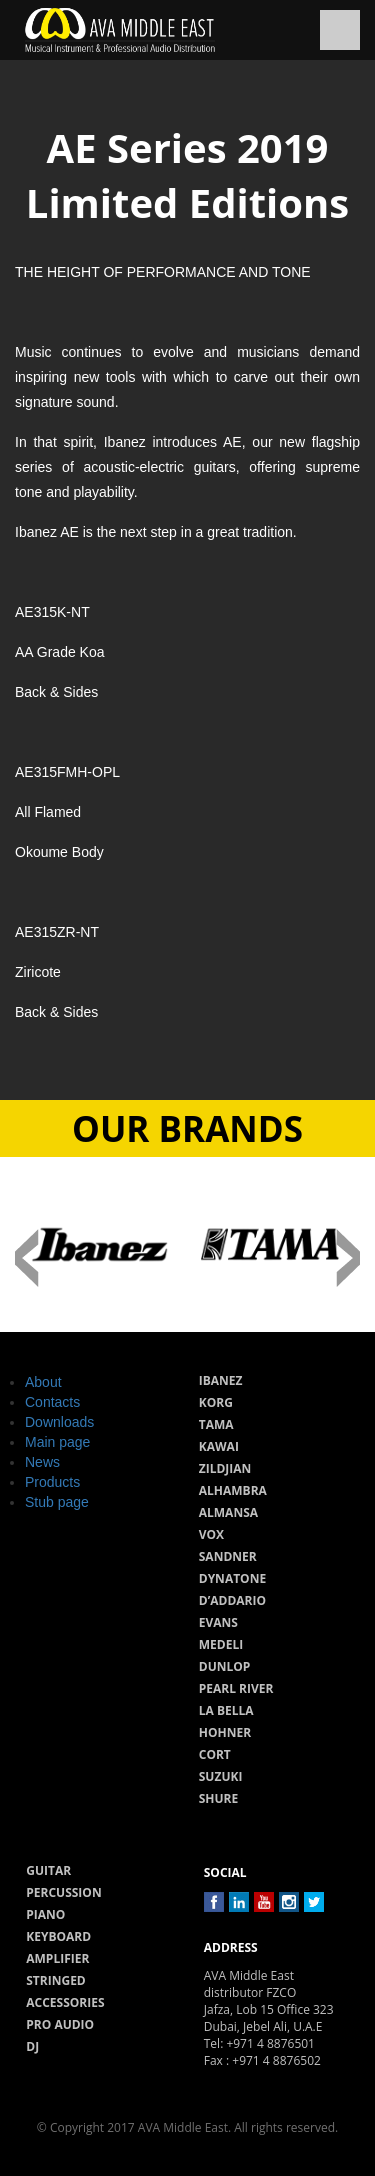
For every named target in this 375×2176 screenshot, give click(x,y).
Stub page (57, 1502)
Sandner (228, 1556)
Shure (219, 1798)
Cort (215, 1754)
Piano (45, 1914)
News (42, 1462)
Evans (218, 1622)
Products (52, 1482)
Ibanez (221, 1380)
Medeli (221, 1644)
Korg (216, 1402)
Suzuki (221, 1776)
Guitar (48, 1870)
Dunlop (225, 1666)
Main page (57, 1442)
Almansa (228, 1512)
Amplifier (57, 1958)
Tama (216, 1424)
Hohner (225, 1732)
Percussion (63, 1892)
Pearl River (236, 1688)
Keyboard (58, 1936)
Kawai (219, 1446)
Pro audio (60, 2024)
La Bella (226, 1710)
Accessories (65, 2002)
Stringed (56, 1980)
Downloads (59, 1422)
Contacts (52, 1402)
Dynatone (232, 1578)
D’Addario (232, 1600)
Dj (32, 2046)
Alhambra (233, 1490)
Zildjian (225, 1468)
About (43, 1382)
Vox (211, 1534)
